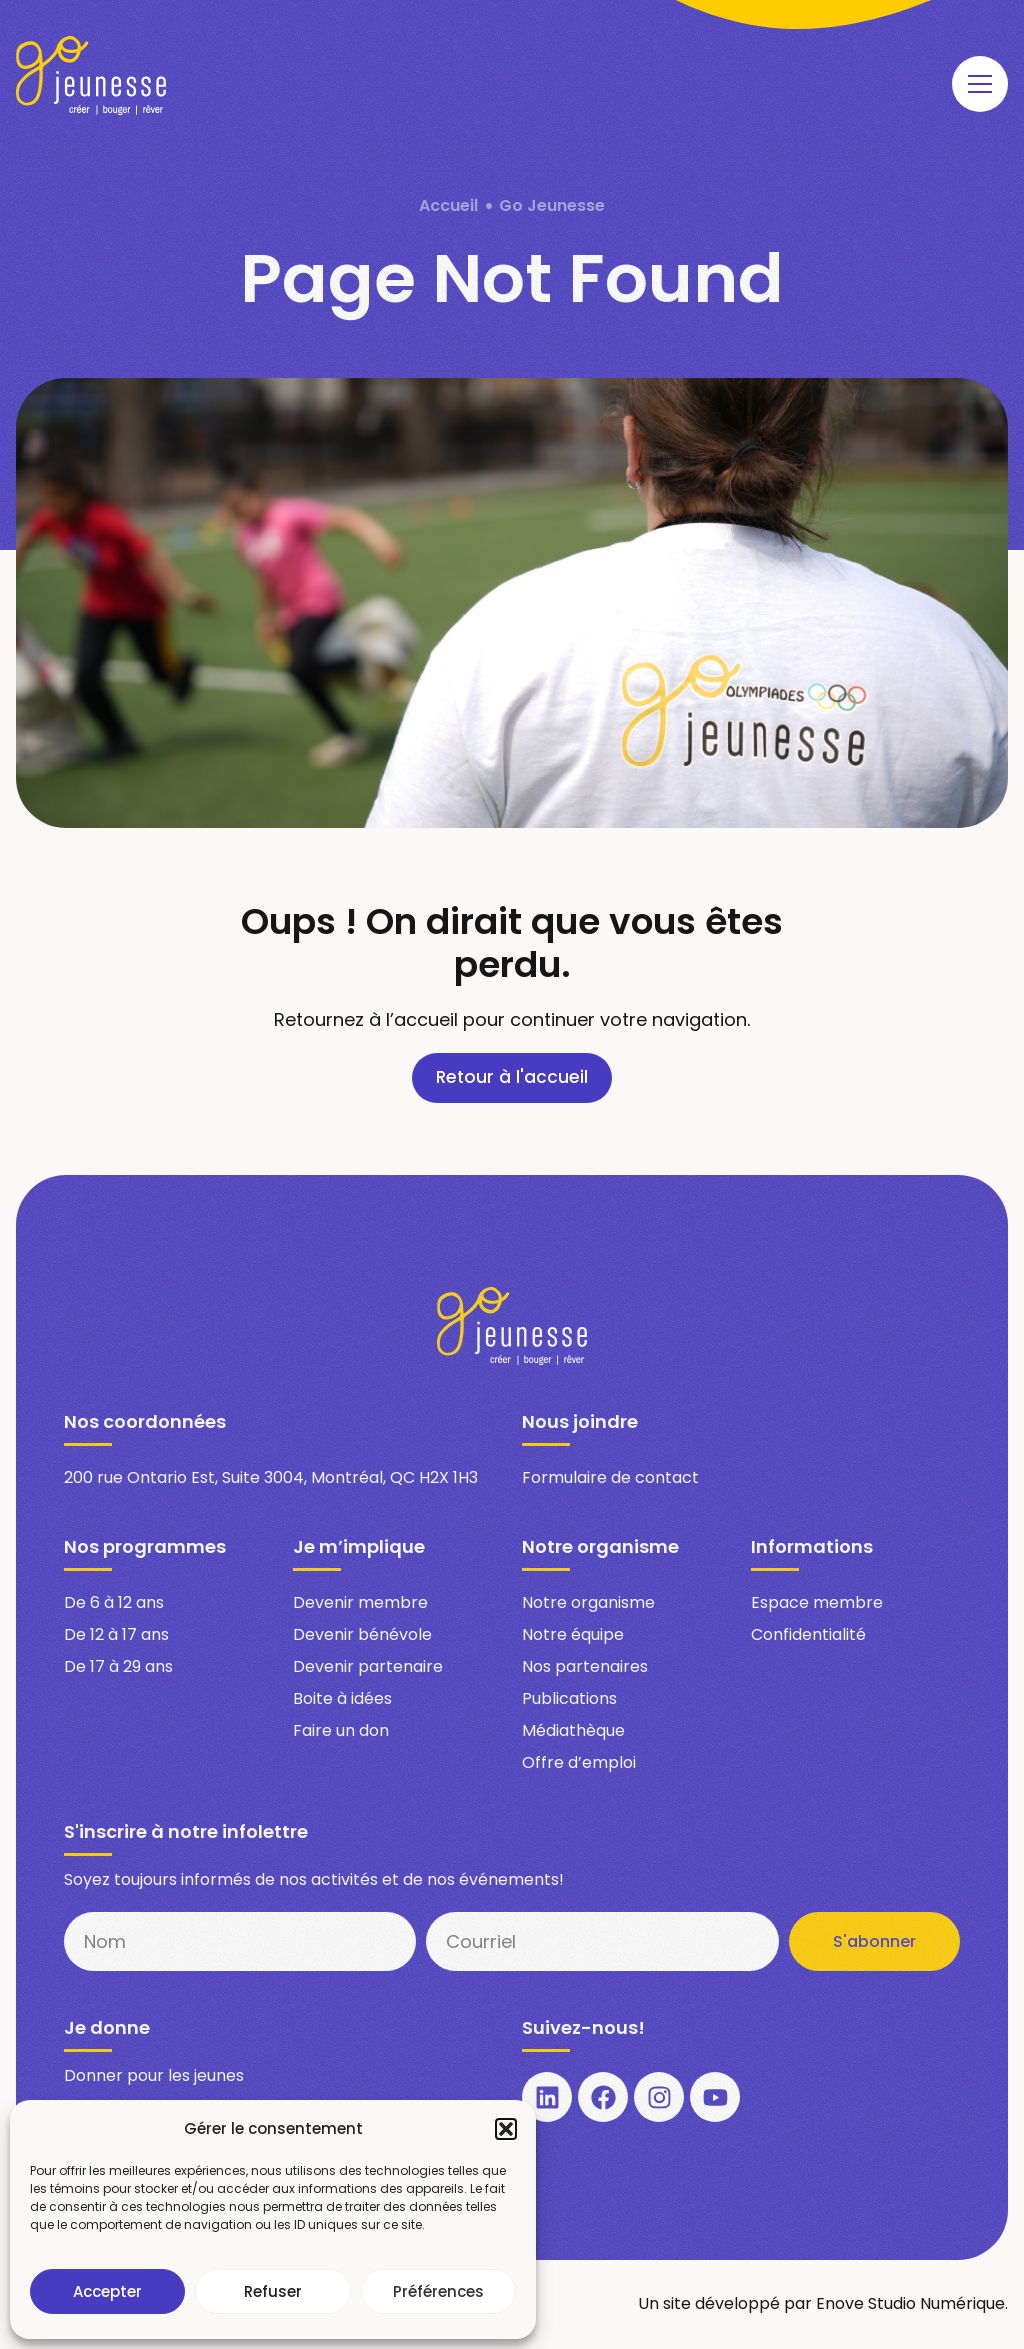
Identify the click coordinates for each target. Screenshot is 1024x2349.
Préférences (438, 2291)
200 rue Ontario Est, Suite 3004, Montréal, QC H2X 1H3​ (271, 1478)
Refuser (273, 2291)
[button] (506, 2129)
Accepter (107, 2291)
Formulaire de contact (610, 1478)
